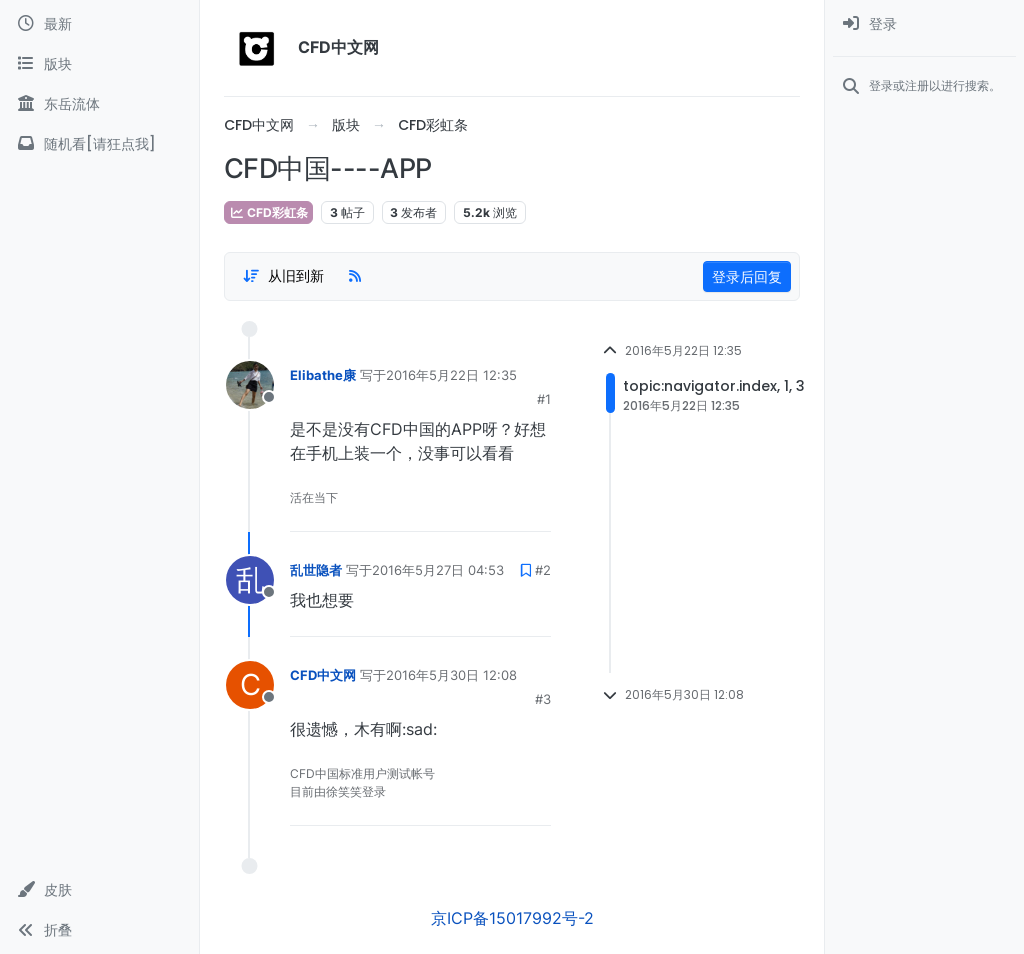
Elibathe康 (323, 375)
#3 (543, 699)
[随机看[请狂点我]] (99, 144)
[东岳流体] (99, 104)
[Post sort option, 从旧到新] (283, 276)
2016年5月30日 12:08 (451, 675)
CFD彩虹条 (268, 212)
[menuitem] (924, 24)
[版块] (99, 64)
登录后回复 (747, 276)
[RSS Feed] (355, 276)
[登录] (924, 24)
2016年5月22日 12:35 (451, 375)
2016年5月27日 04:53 (438, 570)
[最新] (99, 24)
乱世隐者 (316, 570)
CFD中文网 (323, 675)
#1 (544, 399)
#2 (543, 570)
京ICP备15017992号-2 (512, 918)
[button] (99, 890)
